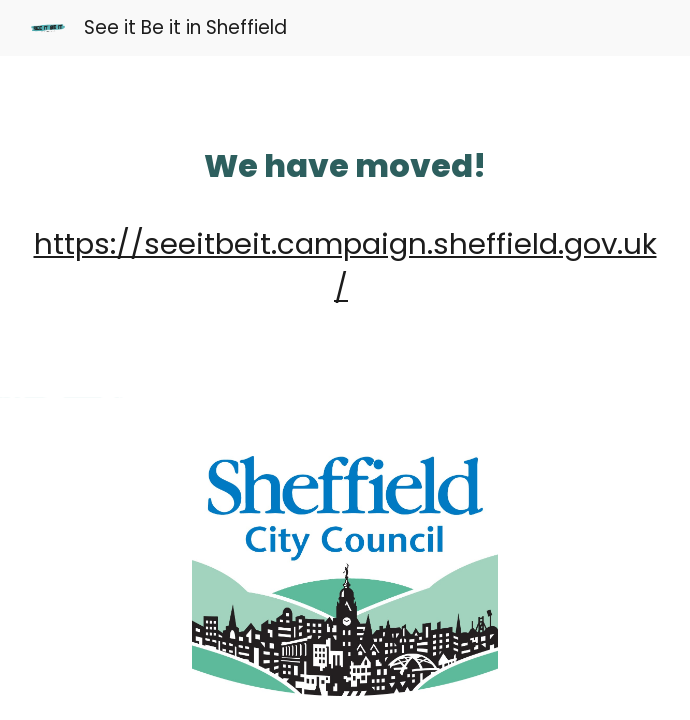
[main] (345, 227)
